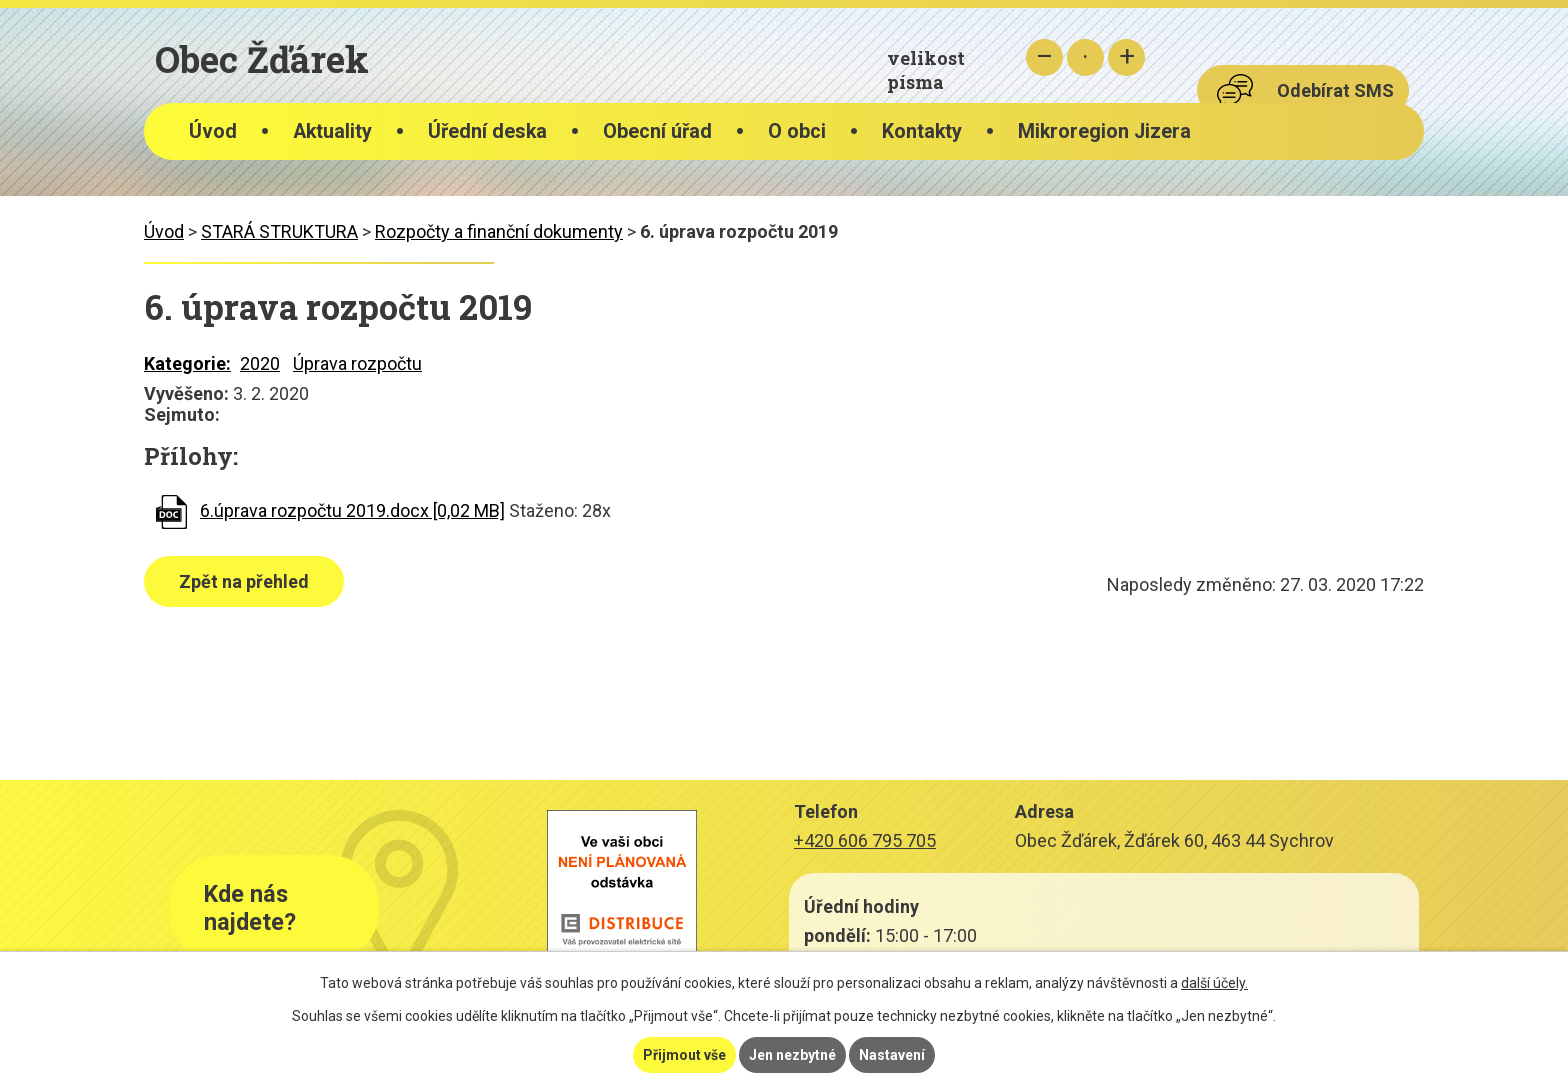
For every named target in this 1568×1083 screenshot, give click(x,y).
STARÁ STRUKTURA (279, 231)
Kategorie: (187, 363)
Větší (1126, 57)
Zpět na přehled (244, 581)
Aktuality (332, 131)
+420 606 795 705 (865, 840)
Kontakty (922, 131)
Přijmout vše (684, 1055)
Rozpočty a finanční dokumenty (499, 231)
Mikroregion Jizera (1104, 131)
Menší (1044, 57)
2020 (260, 363)
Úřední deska (487, 131)
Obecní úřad (657, 131)
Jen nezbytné (792, 1055)
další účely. (1214, 983)
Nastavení (892, 1055)
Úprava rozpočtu (357, 363)
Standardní (1085, 57)
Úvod (213, 131)
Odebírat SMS (1335, 90)
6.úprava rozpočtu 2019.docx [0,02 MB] (352, 510)
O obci (797, 131)
